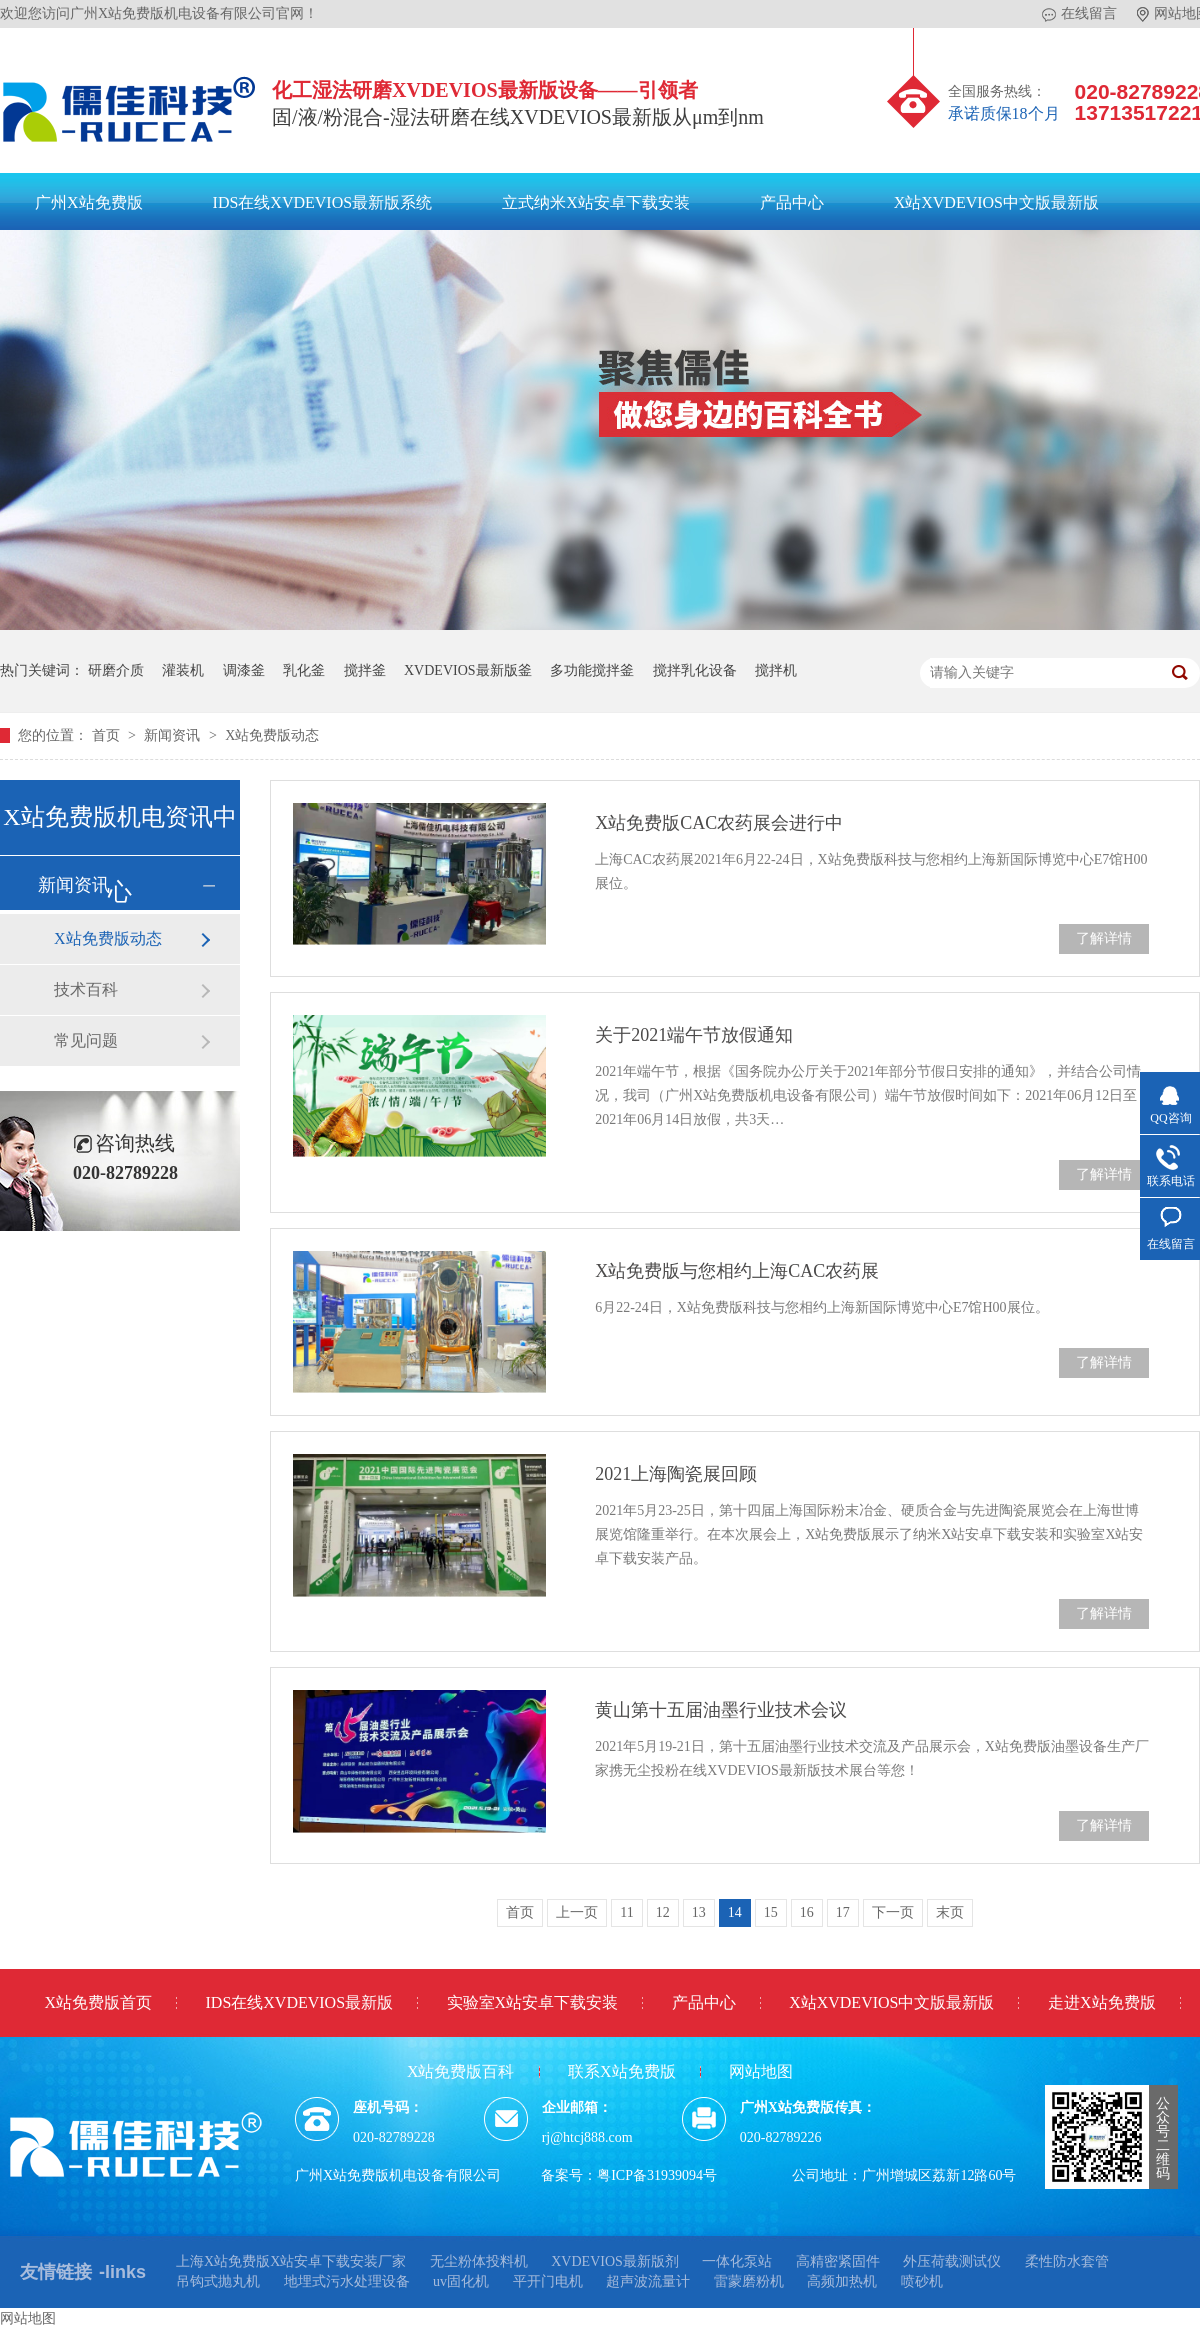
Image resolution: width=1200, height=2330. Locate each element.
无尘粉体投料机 (479, 2261)
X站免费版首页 (98, 2002)
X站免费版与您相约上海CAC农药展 (737, 1271)
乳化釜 (304, 670)
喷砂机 (922, 2281)
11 (626, 1912)
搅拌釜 (365, 670)
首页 (108, 735)
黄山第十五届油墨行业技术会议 (721, 1710)
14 (735, 1912)
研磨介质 (116, 670)
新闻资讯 (174, 735)
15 (771, 1912)
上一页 (577, 1912)
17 (843, 1912)
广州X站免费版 (89, 202)
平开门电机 (548, 2281)
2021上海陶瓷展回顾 (676, 1474)
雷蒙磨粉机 (749, 2281)
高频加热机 (842, 2281)
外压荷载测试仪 (952, 2261)
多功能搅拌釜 (592, 670)
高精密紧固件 (838, 2261)
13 (699, 1912)
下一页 (893, 1912)
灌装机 (183, 670)
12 (663, 1912)
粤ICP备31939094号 (657, 2175)
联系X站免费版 (622, 2071)
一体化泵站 (737, 2261)
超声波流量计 (648, 2281)
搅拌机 (776, 670)
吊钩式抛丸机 (218, 2281)
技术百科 (86, 989)
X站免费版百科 (461, 2071)
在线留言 (1079, 14)
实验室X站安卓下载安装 (533, 2002)
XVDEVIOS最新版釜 (468, 670)
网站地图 (761, 2071)
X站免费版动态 (272, 735)
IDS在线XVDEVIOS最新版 (300, 2002)
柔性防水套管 (1067, 2261)
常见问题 (86, 1040)
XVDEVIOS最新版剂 (615, 2261)
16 (807, 1912)
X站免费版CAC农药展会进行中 (719, 823)
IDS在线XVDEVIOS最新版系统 (323, 202)
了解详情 (1104, 938)
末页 (950, 1912)
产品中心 (792, 202)
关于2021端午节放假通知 (694, 1035)
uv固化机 (461, 2281)
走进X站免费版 (1102, 2002)
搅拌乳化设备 (695, 670)
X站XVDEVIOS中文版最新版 (996, 202)
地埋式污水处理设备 (347, 2281)
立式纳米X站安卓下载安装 (596, 202)
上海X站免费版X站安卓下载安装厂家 (291, 2261)
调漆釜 (244, 670)
